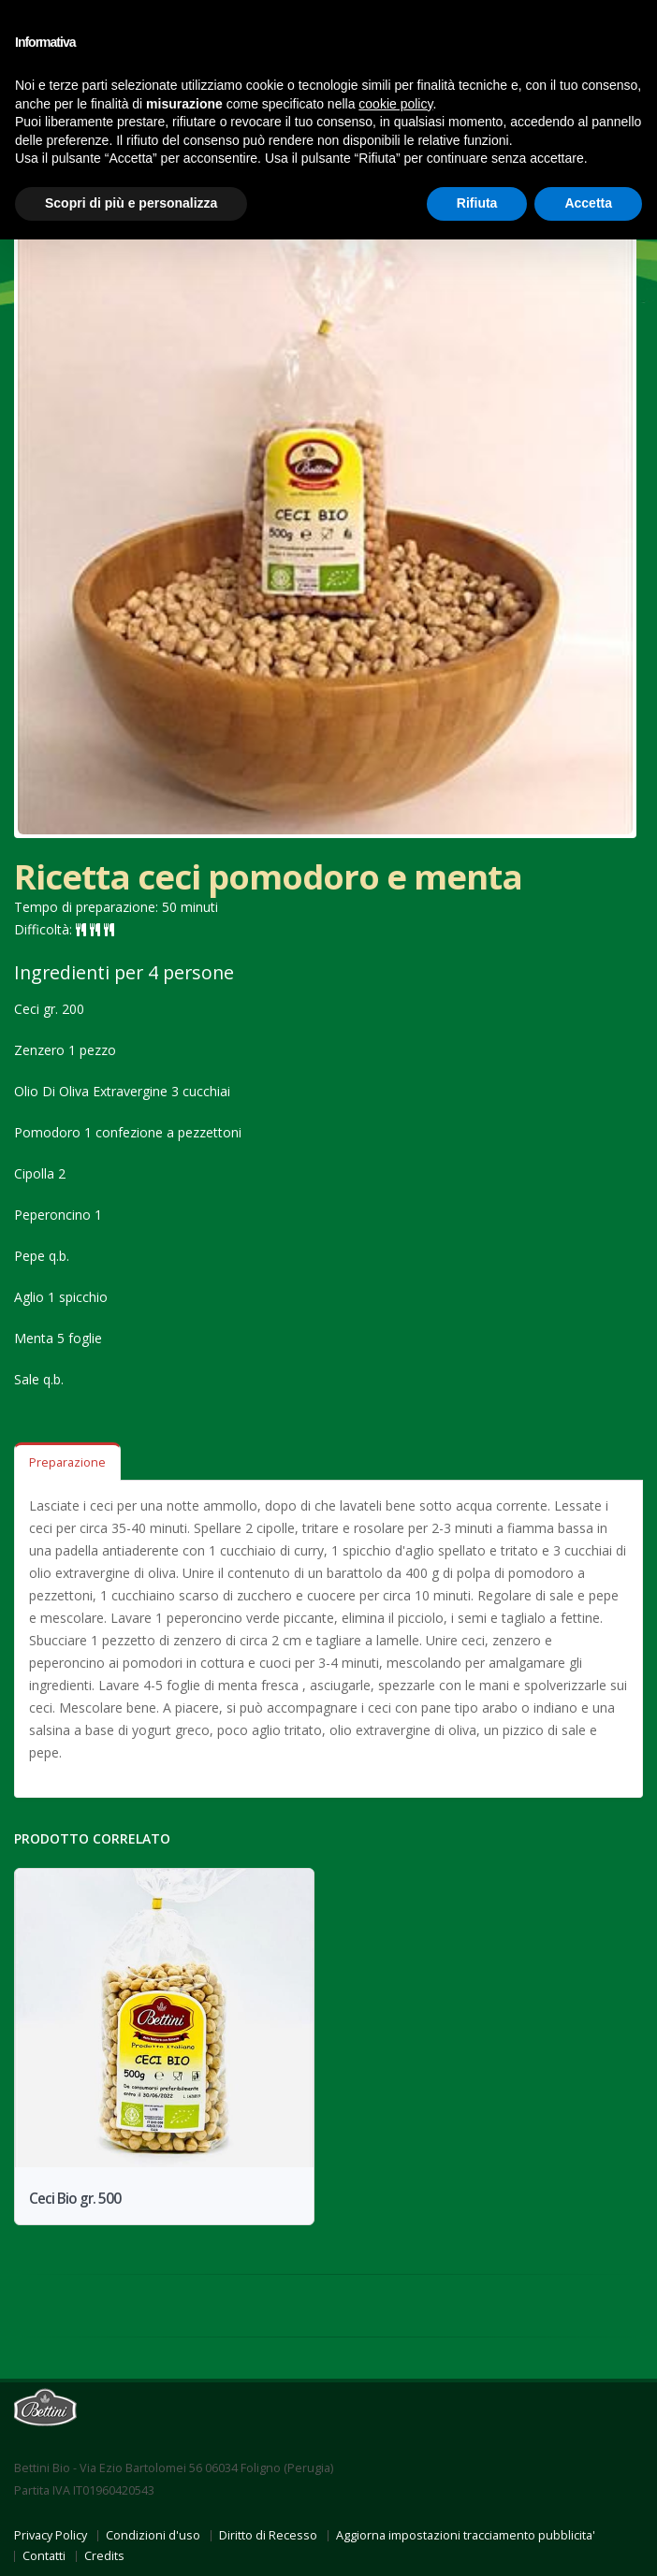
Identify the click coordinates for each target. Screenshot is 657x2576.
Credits (104, 2556)
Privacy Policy (50, 2535)
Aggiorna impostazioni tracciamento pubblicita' (465, 2535)
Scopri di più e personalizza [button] (131, 202)
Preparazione (67, 1462)
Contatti (44, 2556)
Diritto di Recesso (268, 2535)
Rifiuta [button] (477, 202)
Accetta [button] (588, 202)
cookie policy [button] (395, 103)
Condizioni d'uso (153, 2535)
